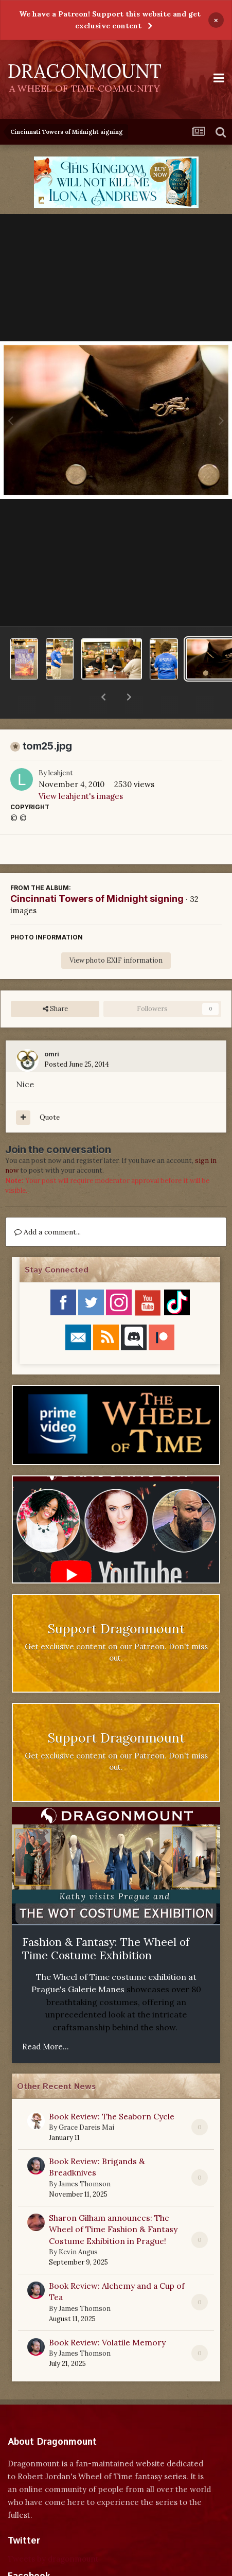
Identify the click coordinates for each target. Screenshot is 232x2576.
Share (55, 982)
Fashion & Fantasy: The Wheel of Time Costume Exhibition (105, 1922)
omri (51, 1028)
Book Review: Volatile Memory (107, 2315)
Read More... (45, 2020)
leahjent (60, 746)
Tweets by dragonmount (53, 2532)
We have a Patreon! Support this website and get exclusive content (110, 19)
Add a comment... (47, 1205)
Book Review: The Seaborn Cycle (111, 2089)
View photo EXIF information (116, 933)
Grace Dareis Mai (86, 2100)
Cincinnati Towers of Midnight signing (97, 871)
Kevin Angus (78, 2225)
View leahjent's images (81, 769)
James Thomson (85, 2157)
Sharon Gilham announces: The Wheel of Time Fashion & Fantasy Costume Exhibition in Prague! (113, 2202)
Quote (50, 1090)
